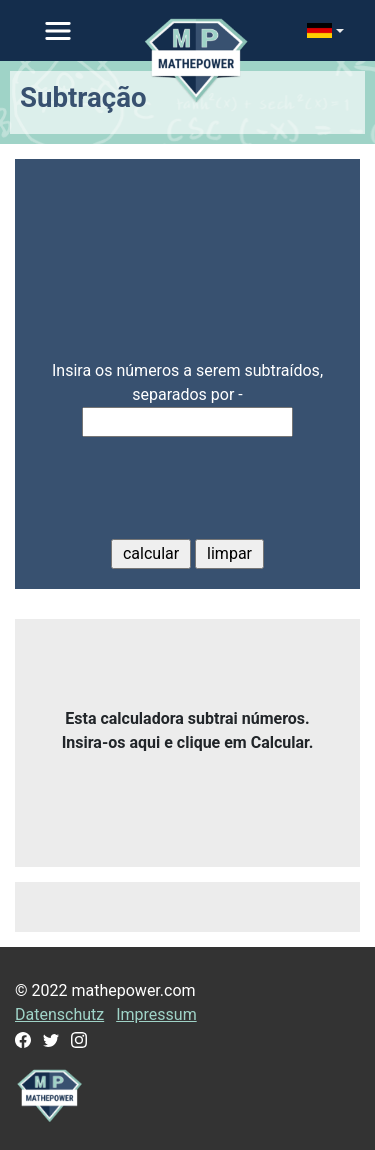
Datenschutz (59, 1014)
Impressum (156, 1014)
